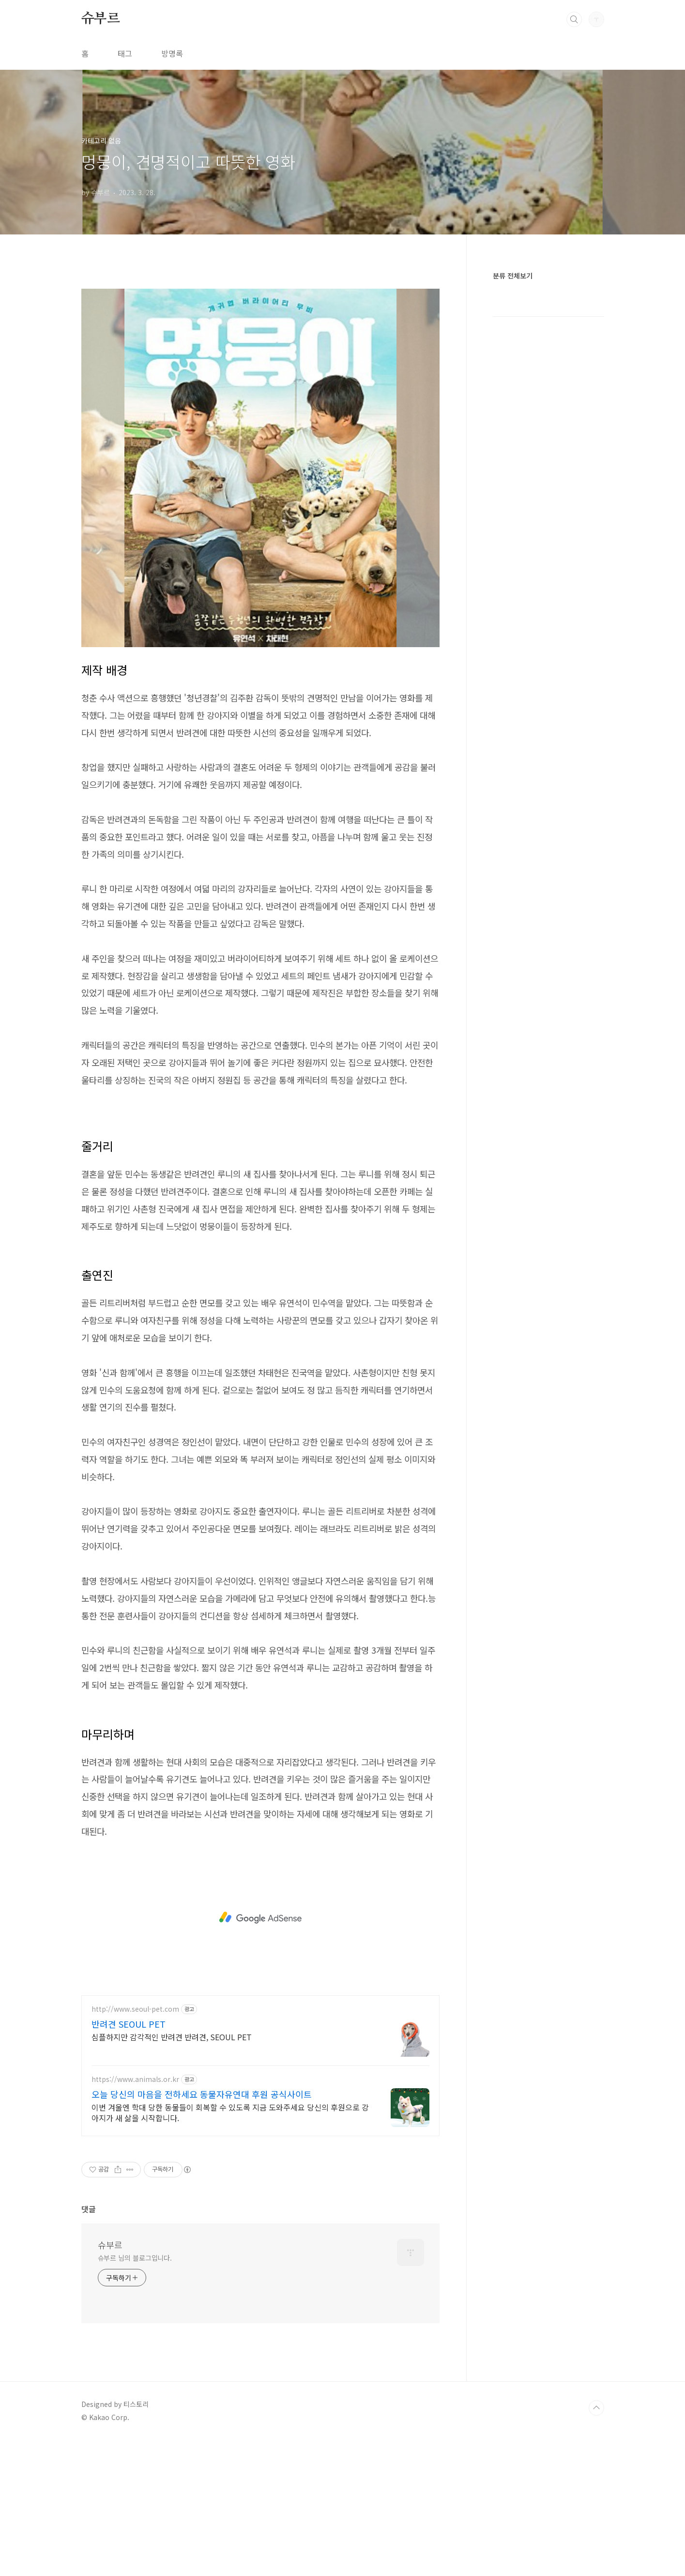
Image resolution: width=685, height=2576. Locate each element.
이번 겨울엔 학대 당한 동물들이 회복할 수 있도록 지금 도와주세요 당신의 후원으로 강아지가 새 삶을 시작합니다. (230, 2248)
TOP (596, 2543)
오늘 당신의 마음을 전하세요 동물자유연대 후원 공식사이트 (201, 2229)
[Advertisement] (260, 347)
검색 (574, 19)
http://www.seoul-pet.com (135, 2145)
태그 (125, 53)
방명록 (172, 53)
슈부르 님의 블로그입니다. (135, 2393)
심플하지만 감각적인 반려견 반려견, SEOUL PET (171, 2172)
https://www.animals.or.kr (135, 2215)
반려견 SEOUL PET (128, 2159)
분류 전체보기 (513, 275)
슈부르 (100, 19)
